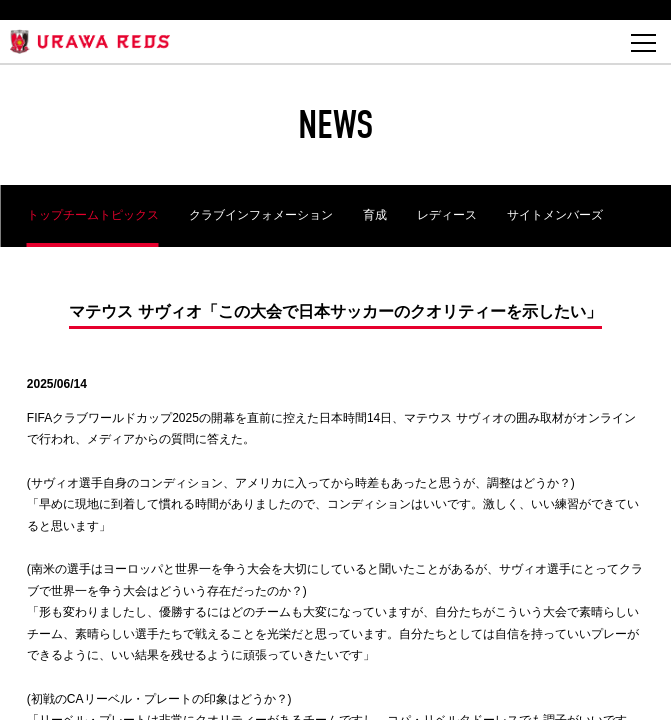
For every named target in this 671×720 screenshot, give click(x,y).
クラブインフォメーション (261, 215)
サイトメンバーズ (555, 215)
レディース (447, 215)
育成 (375, 215)
